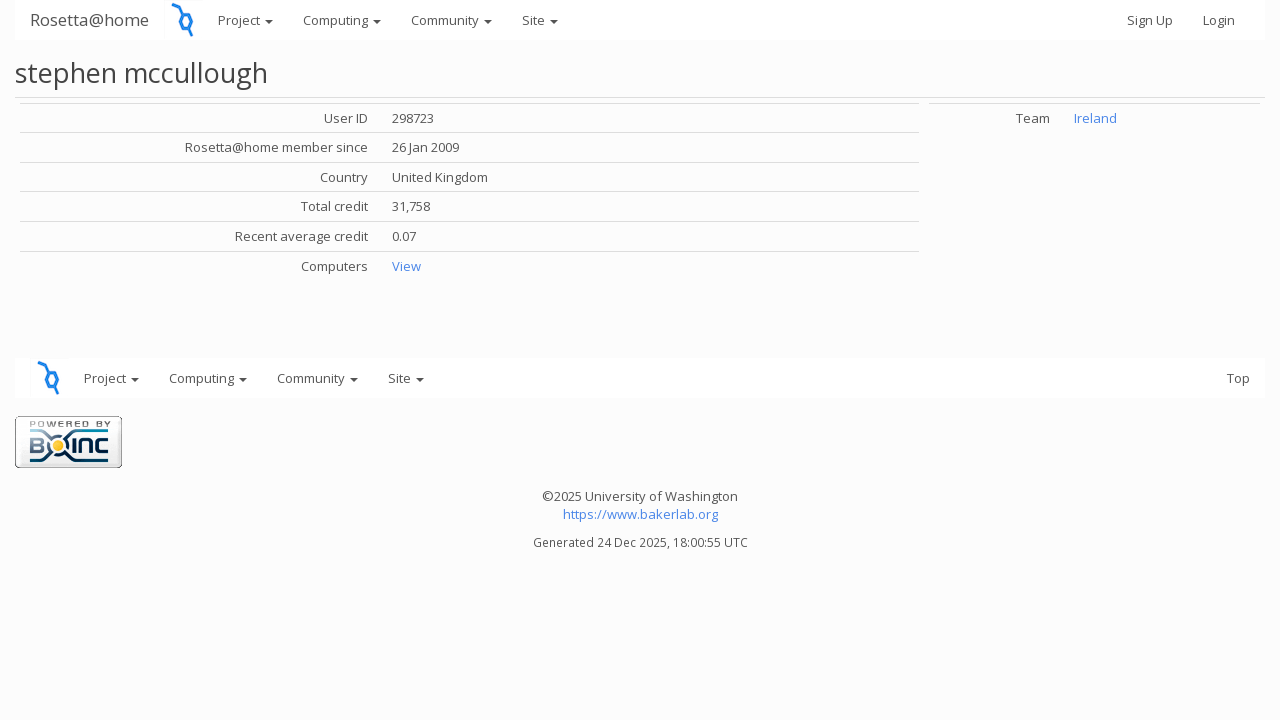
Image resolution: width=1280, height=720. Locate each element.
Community (451, 20)
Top (1238, 378)
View (406, 266)
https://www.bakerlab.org (640, 514)
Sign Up (1150, 20)
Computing (342, 20)
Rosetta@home (89, 19)
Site (540, 20)
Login (1219, 20)
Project (245, 20)
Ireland (1095, 118)
